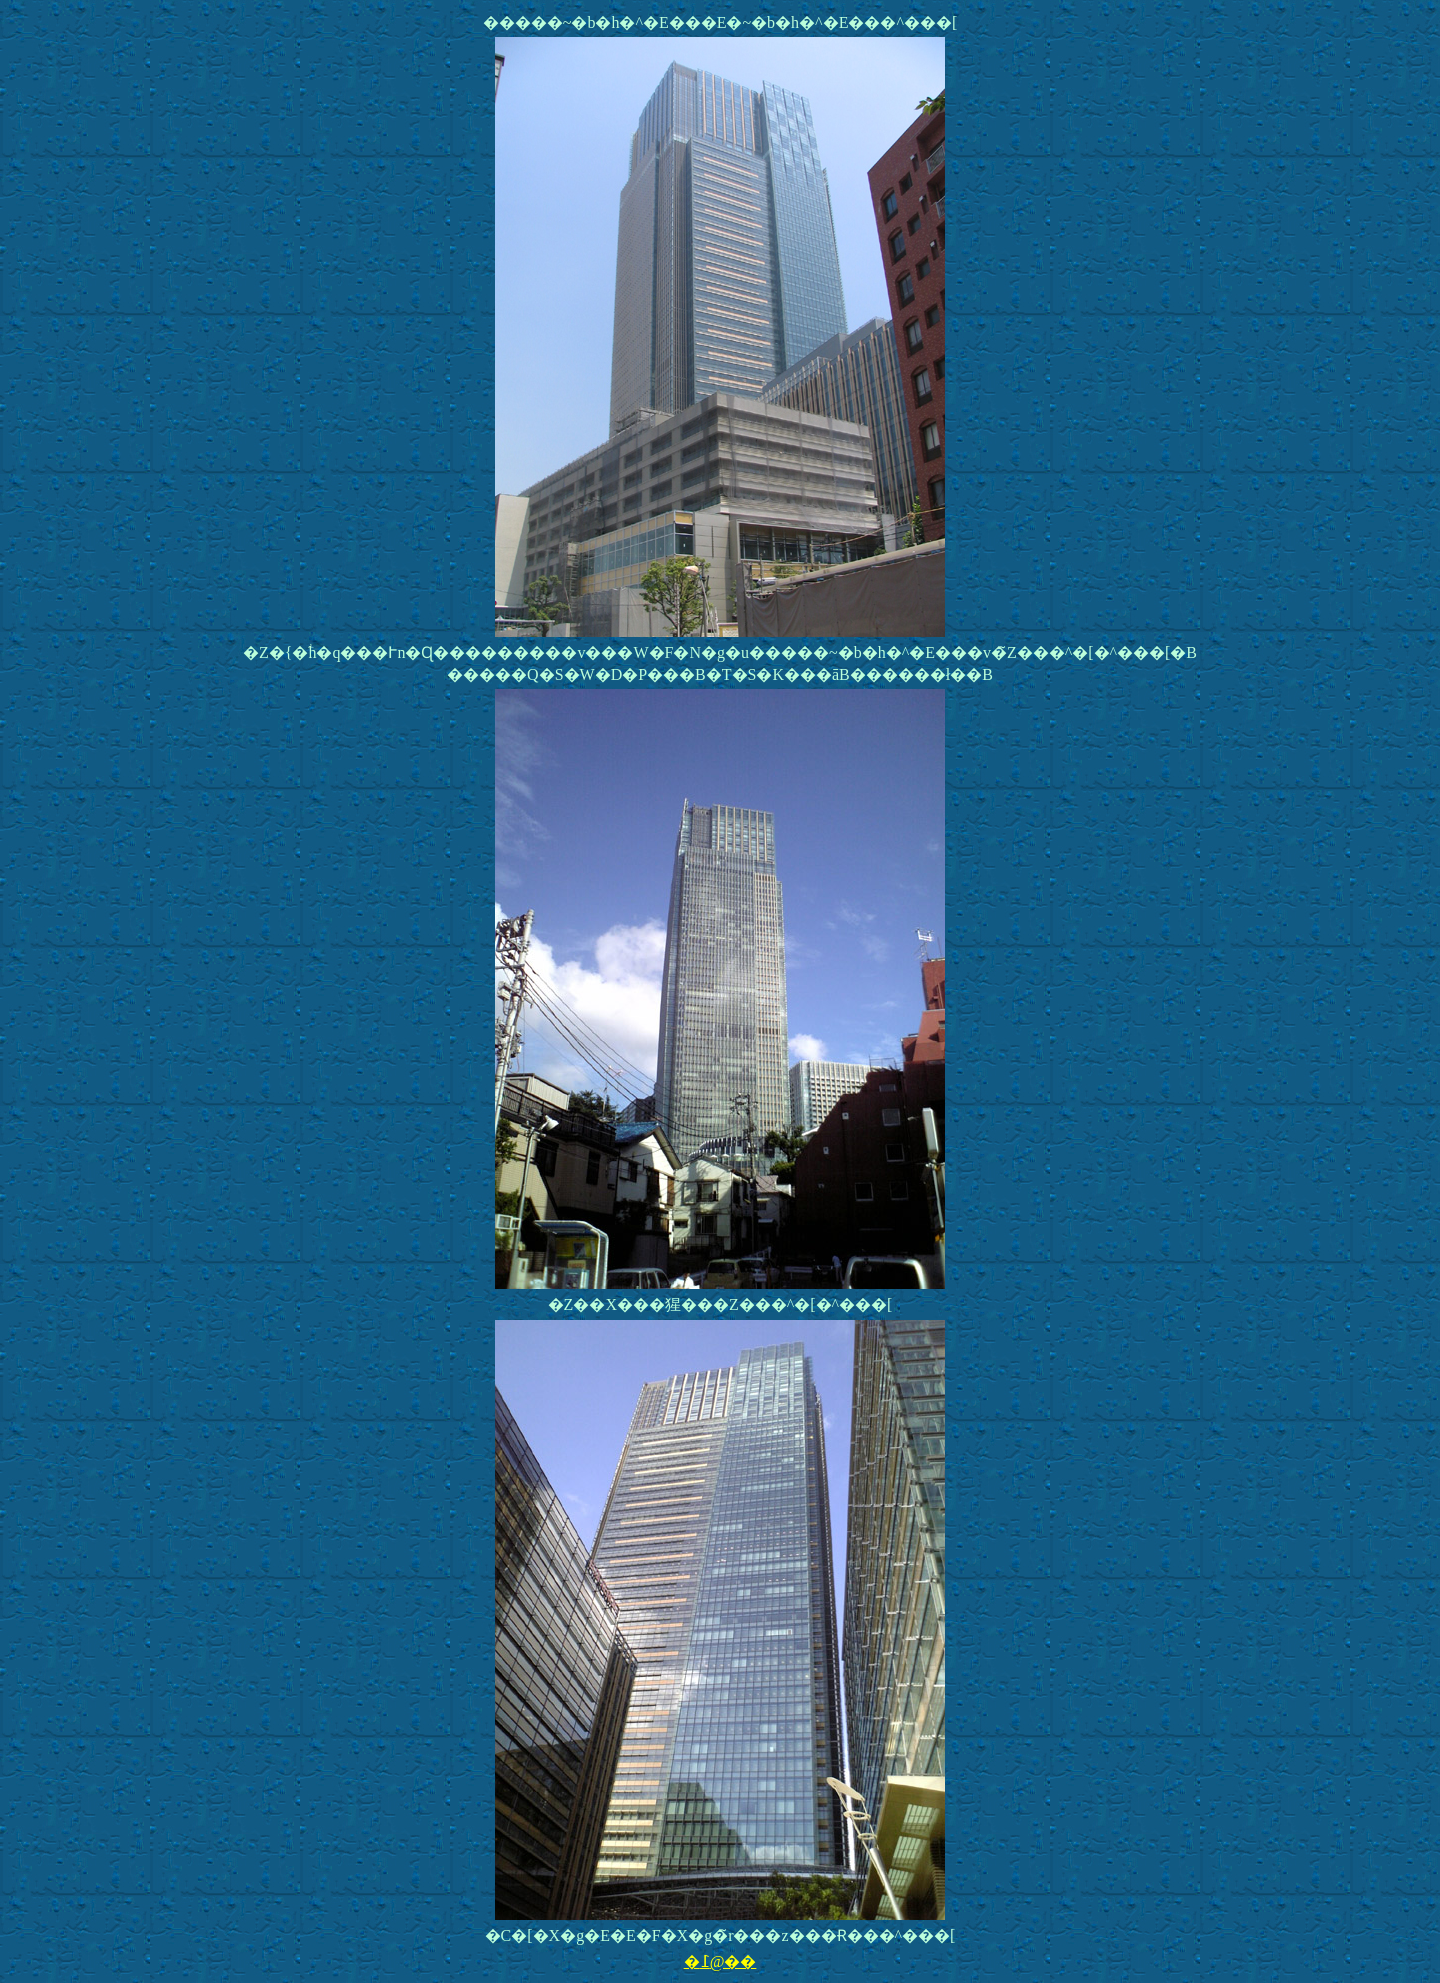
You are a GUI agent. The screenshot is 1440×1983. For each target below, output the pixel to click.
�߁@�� (720, 1961)
